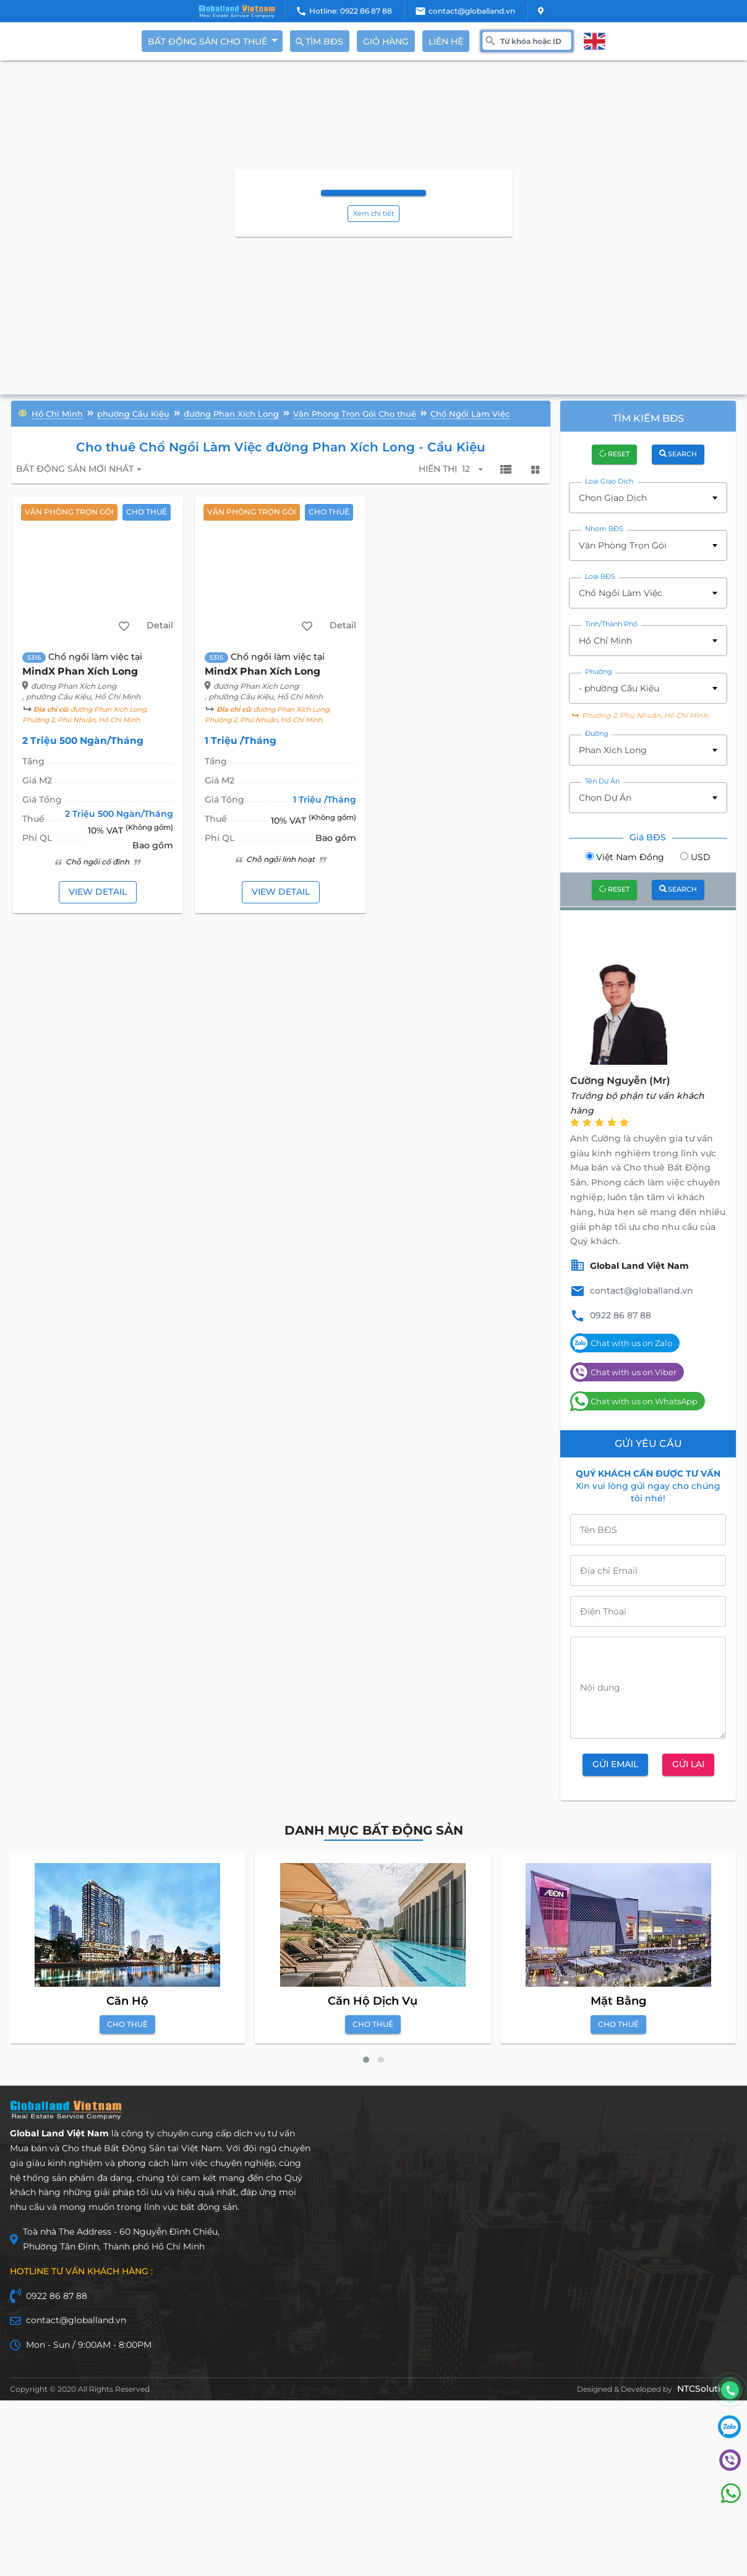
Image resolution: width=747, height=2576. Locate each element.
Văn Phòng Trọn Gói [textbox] (623, 547)
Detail (159, 627)
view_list (504, 471)
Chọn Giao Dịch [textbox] (613, 499)
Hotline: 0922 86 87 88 (350, 10)
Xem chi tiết (373, 215)
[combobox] (648, 499)
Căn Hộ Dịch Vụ (372, 2003)
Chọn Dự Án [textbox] (605, 800)
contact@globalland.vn (472, 10)
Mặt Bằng (618, 2003)
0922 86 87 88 (620, 1317)
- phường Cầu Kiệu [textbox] (619, 690)
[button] (366, 2062)
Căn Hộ (127, 2003)
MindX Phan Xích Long (81, 674)
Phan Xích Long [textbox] (613, 752)
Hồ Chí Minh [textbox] (605, 642)
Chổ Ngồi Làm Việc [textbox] (620, 594)
